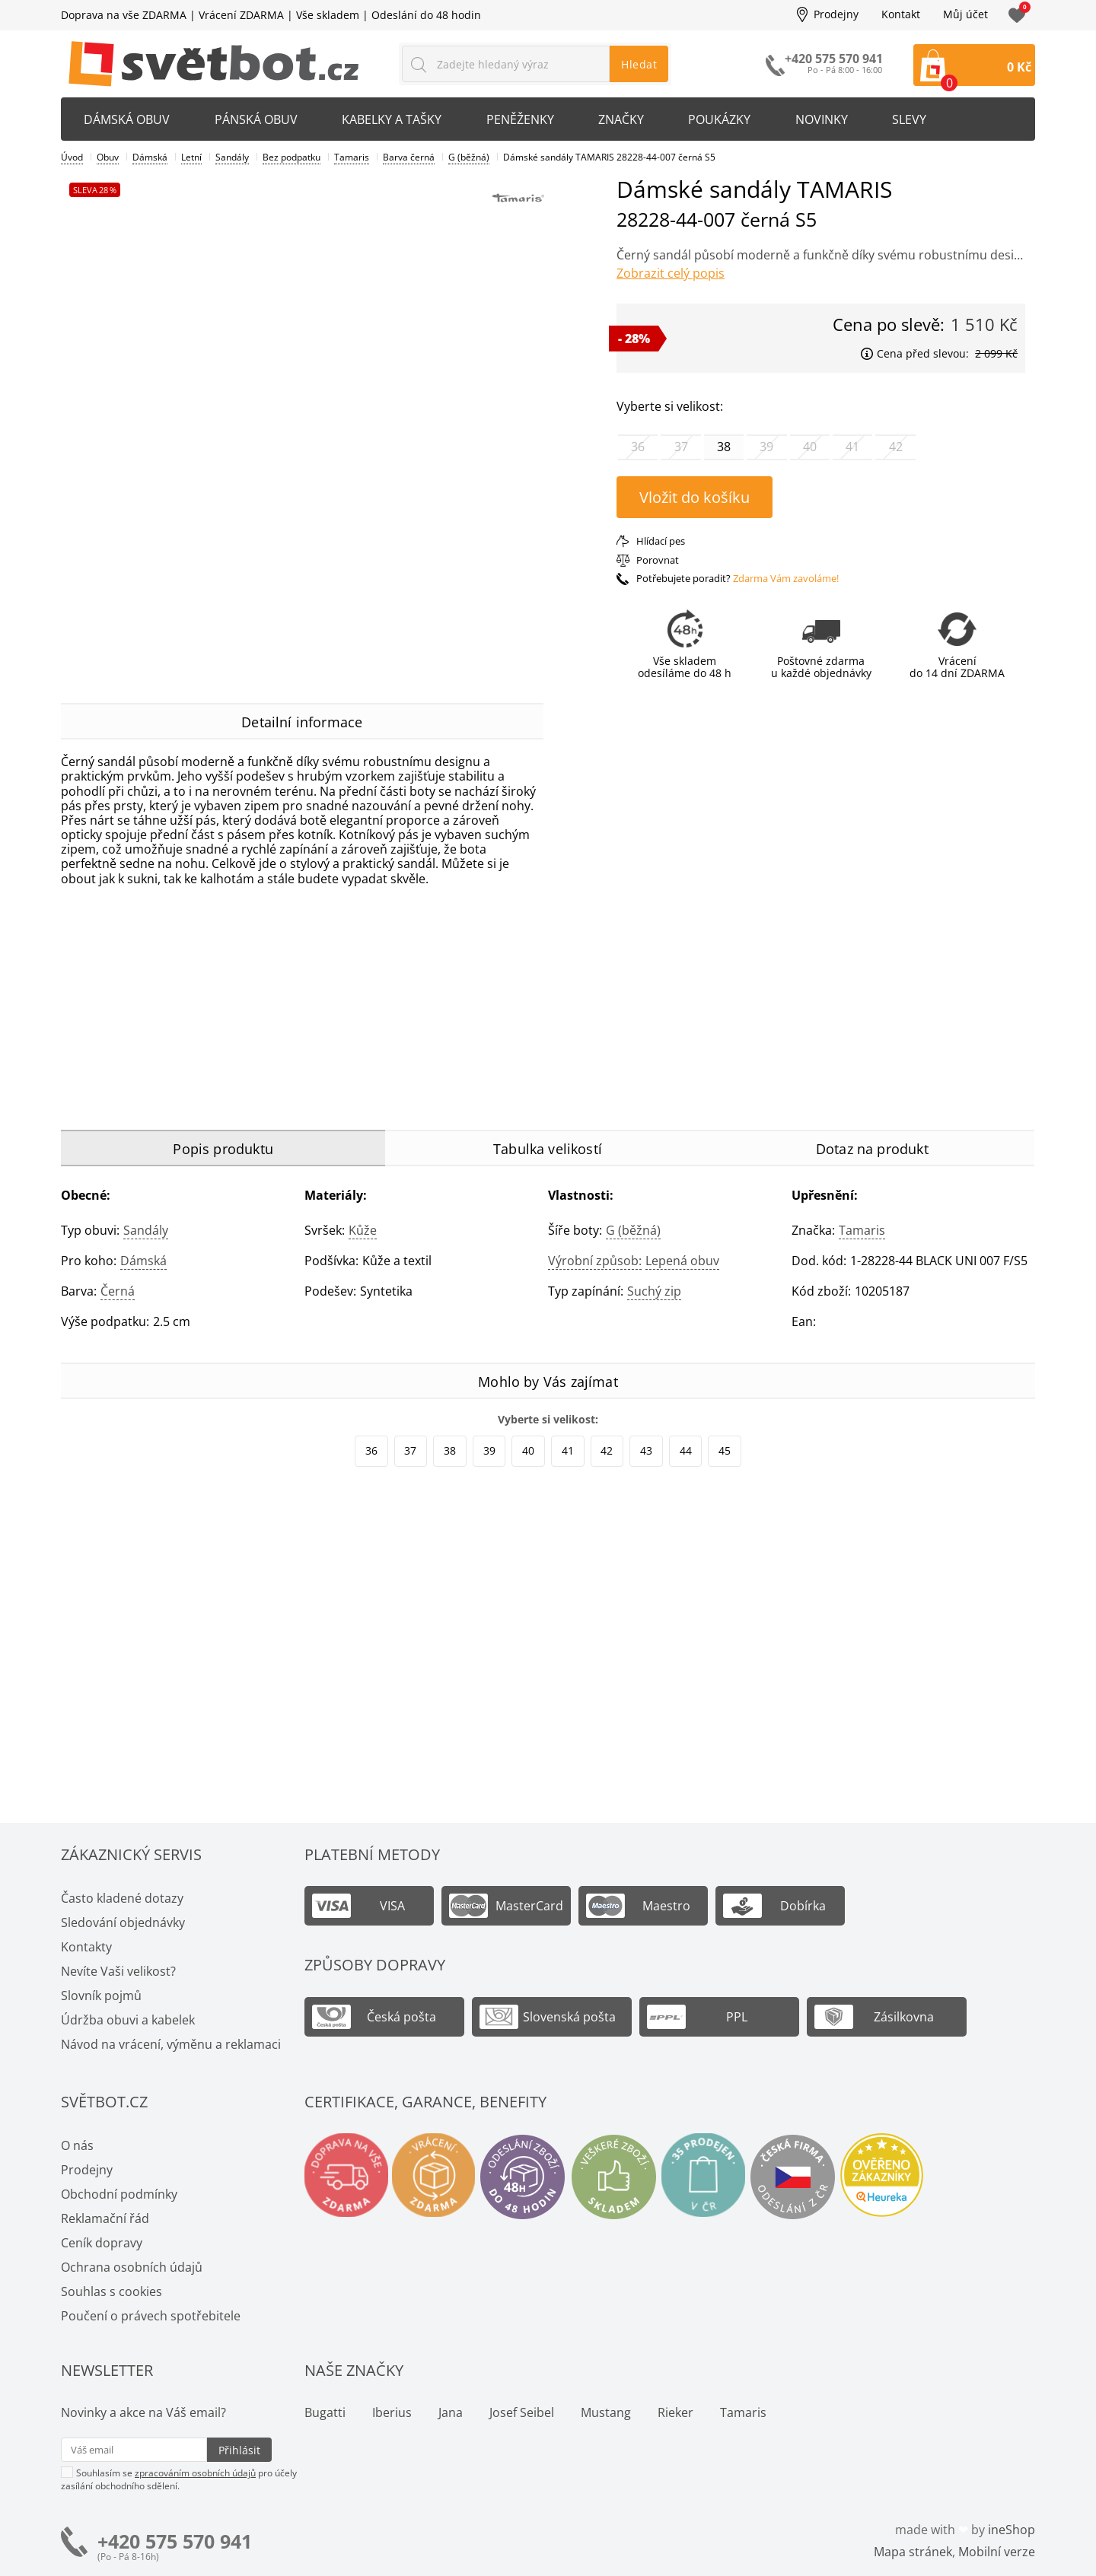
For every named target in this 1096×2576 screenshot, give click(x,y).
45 (724, 1450)
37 (410, 1450)
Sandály (145, 1230)
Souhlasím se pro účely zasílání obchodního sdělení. (179, 2479)
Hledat (639, 64)
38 (450, 1450)
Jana (450, 2412)
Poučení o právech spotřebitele (151, 2315)
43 (646, 1450)
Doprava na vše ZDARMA (123, 15)
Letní (191, 157)
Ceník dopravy (101, 2242)
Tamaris (862, 1230)
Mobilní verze (996, 2551)
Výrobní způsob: (595, 1260)
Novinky (829, 119)
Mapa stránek (913, 2551)
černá (117, 1291)
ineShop (1011, 2529)
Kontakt (900, 14)
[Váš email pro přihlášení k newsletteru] (134, 2450)
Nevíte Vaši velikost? (118, 1971)
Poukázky (726, 119)
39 (489, 1450)
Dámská (143, 1260)
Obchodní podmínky (119, 2194)
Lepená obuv (682, 1260)
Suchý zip (654, 1291)
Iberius (392, 2412)
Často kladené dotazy (122, 1898)
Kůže (363, 1230)
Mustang (606, 2412)
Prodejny (836, 14)
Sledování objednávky (123, 1922)
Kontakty (86, 1946)
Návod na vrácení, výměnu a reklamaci (171, 2044)
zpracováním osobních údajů (195, 2472)
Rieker (675, 2412)
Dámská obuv (127, 119)
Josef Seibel (521, 2412)
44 (686, 1450)
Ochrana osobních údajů (131, 2267)
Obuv (108, 157)
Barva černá (409, 157)
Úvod (72, 157)
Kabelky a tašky (394, 119)
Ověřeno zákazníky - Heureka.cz (896, 2177)
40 (528, 1450)
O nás (77, 2145)
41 (568, 1450)
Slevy (918, 119)
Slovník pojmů (101, 1995)
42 (607, 1450)
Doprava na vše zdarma (348, 2177)
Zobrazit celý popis (670, 273)
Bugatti (325, 2412)
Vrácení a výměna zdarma (439, 2177)
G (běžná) (633, 1230)
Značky (626, 119)
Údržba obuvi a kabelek (128, 2020)
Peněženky (524, 119)
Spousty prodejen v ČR (713, 2177)
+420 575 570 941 (174, 2541)
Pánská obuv (257, 119)
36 (371, 1450)
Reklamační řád (105, 2218)
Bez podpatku (291, 157)
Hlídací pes (660, 541)
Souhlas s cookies (111, 2291)
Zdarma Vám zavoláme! (786, 578)
